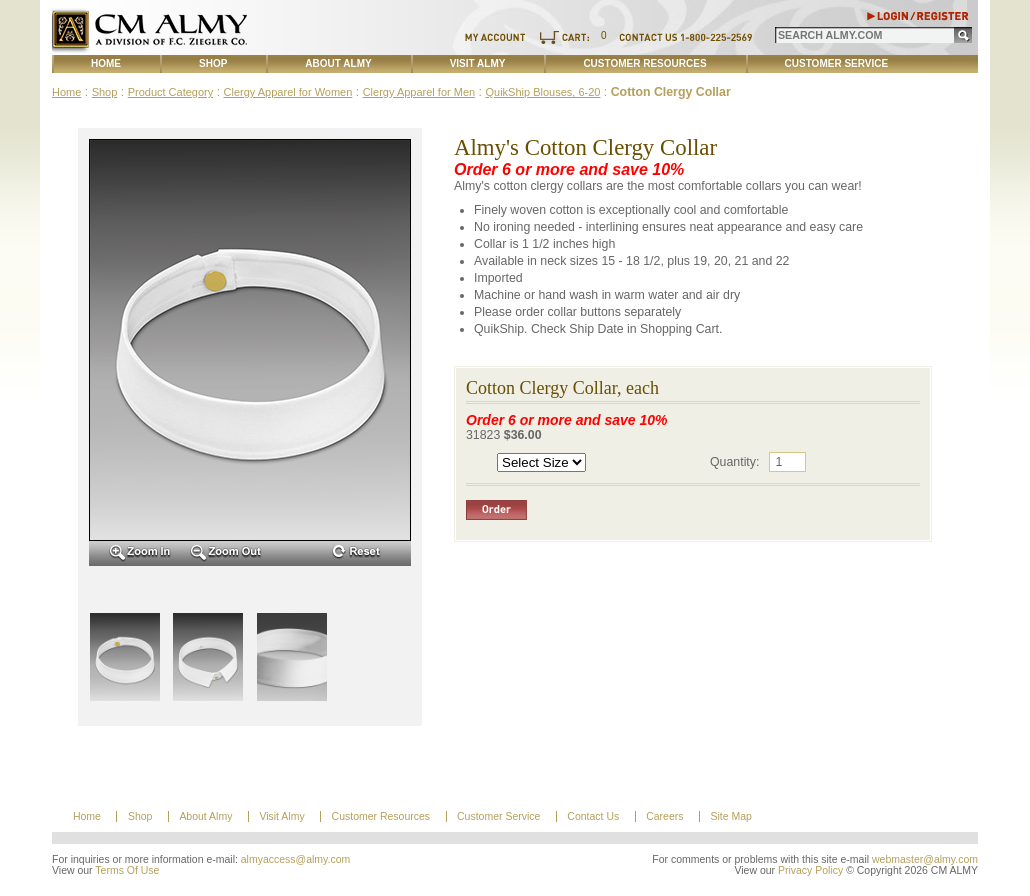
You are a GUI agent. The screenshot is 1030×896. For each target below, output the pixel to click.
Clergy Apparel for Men (419, 92)
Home (106, 63)
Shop (213, 63)
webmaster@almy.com (925, 859)
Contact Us (593, 816)
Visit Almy (478, 63)
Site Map (730, 816)
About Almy (338, 63)
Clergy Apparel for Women (288, 92)
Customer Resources (644, 63)
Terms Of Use (127, 870)
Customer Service (837, 63)
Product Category (171, 92)
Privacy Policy (810, 870)
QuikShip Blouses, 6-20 (542, 92)
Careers (664, 816)
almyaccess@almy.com (296, 859)
